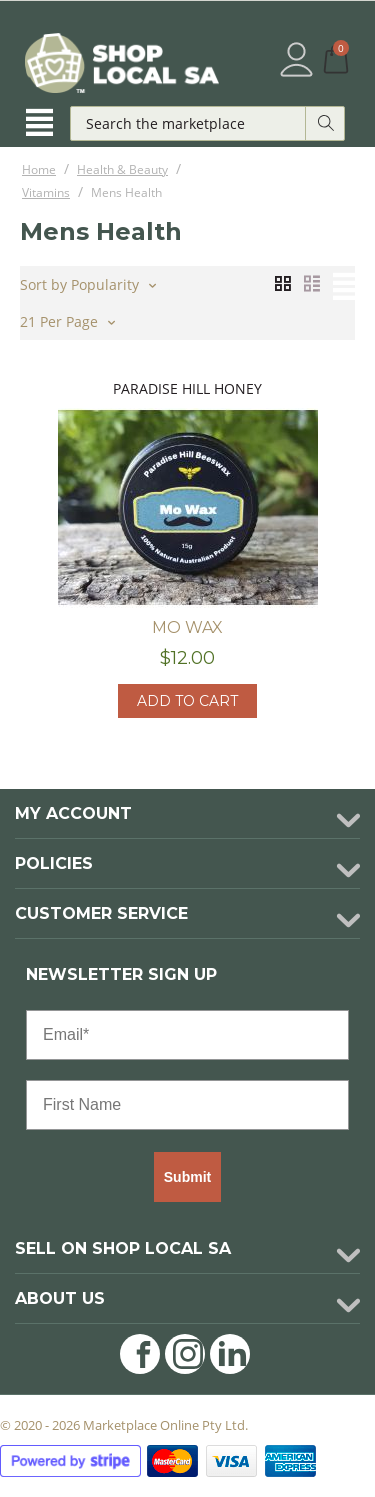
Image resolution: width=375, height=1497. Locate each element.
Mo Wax (187, 627)
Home (39, 169)
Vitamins (46, 192)
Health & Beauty (122, 169)
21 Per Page (67, 320)
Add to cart (187, 701)
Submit (187, 1177)
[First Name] (187, 1105)
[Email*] (187, 1035)
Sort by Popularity (88, 283)
